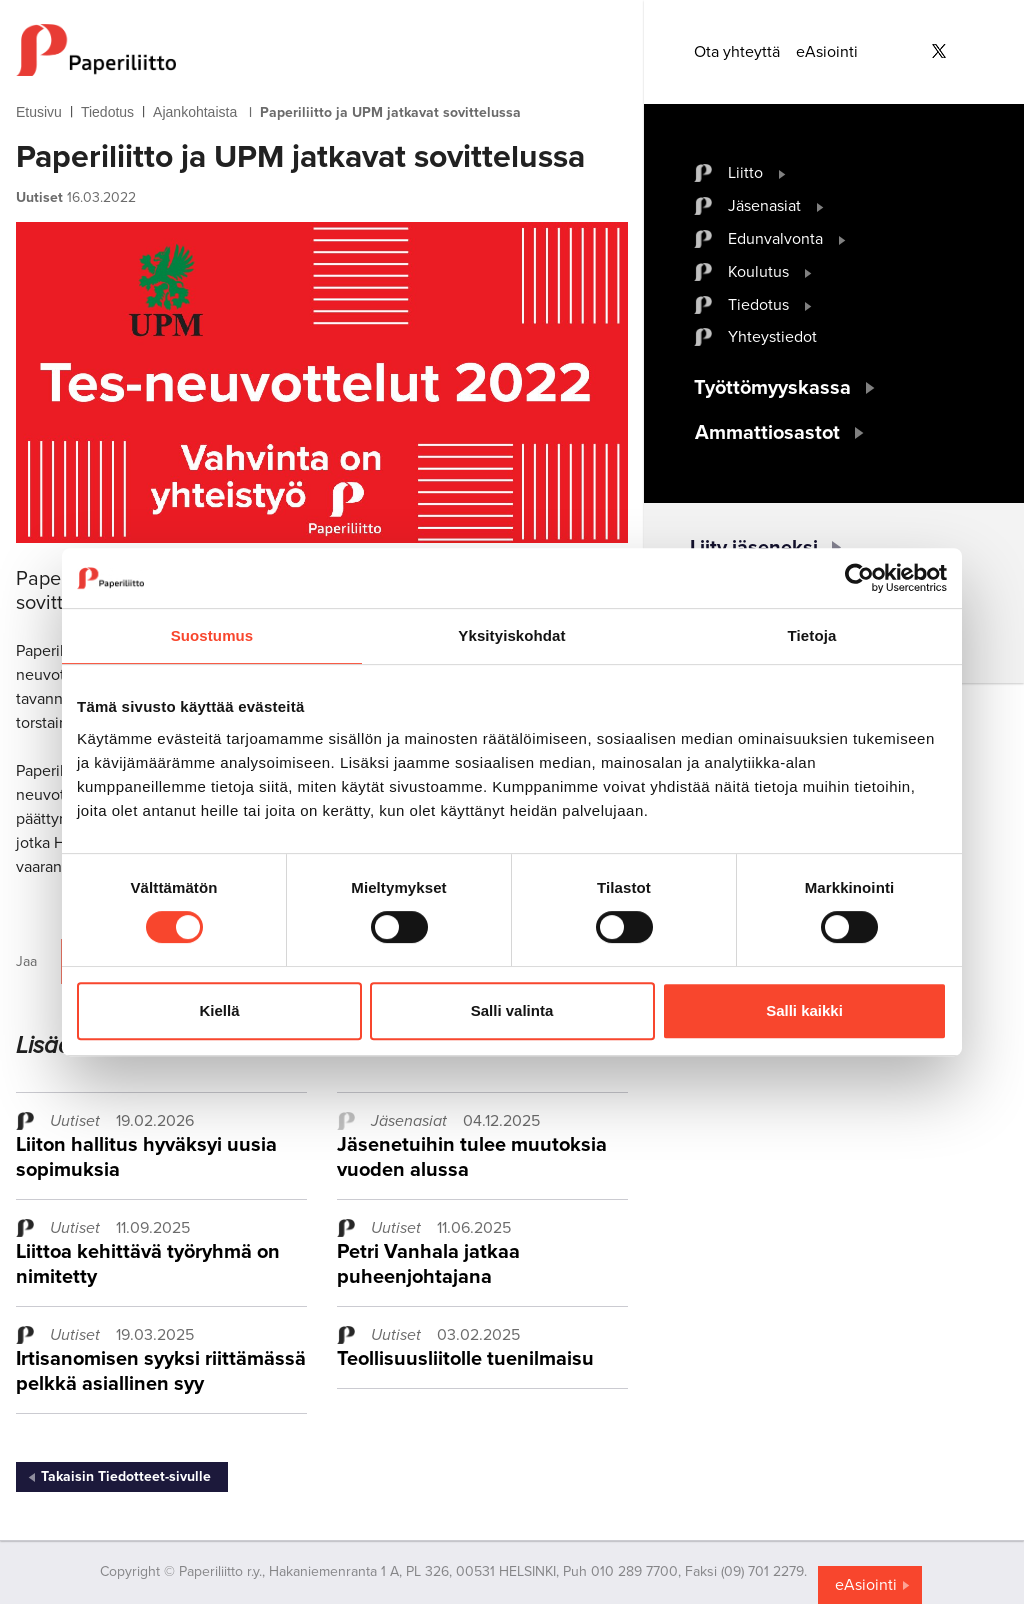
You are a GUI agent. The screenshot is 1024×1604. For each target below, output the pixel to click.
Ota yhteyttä (737, 52)
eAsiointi (827, 52)
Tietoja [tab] (812, 635)
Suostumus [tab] (212, 635)
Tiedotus (107, 112)
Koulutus (758, 272)
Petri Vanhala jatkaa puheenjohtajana (428, 1264)
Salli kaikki (804, 1010)
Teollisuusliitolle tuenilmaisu (465, 1359)
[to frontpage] (322, 50)
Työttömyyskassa (772, 388)
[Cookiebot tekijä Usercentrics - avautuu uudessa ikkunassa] (859, 578)
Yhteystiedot (772, 337)
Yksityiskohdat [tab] (511, 635)
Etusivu (39, 112)
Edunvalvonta (775, 239)
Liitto (745, 173)
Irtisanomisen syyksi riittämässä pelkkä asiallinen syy (161, 1371)
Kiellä (219, 1010)
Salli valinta (512, 1010)
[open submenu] (782, 173)
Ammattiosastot (767, 433)
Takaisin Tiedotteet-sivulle (126, 1476)
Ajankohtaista (195, 112)
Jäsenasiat (764, 206)
